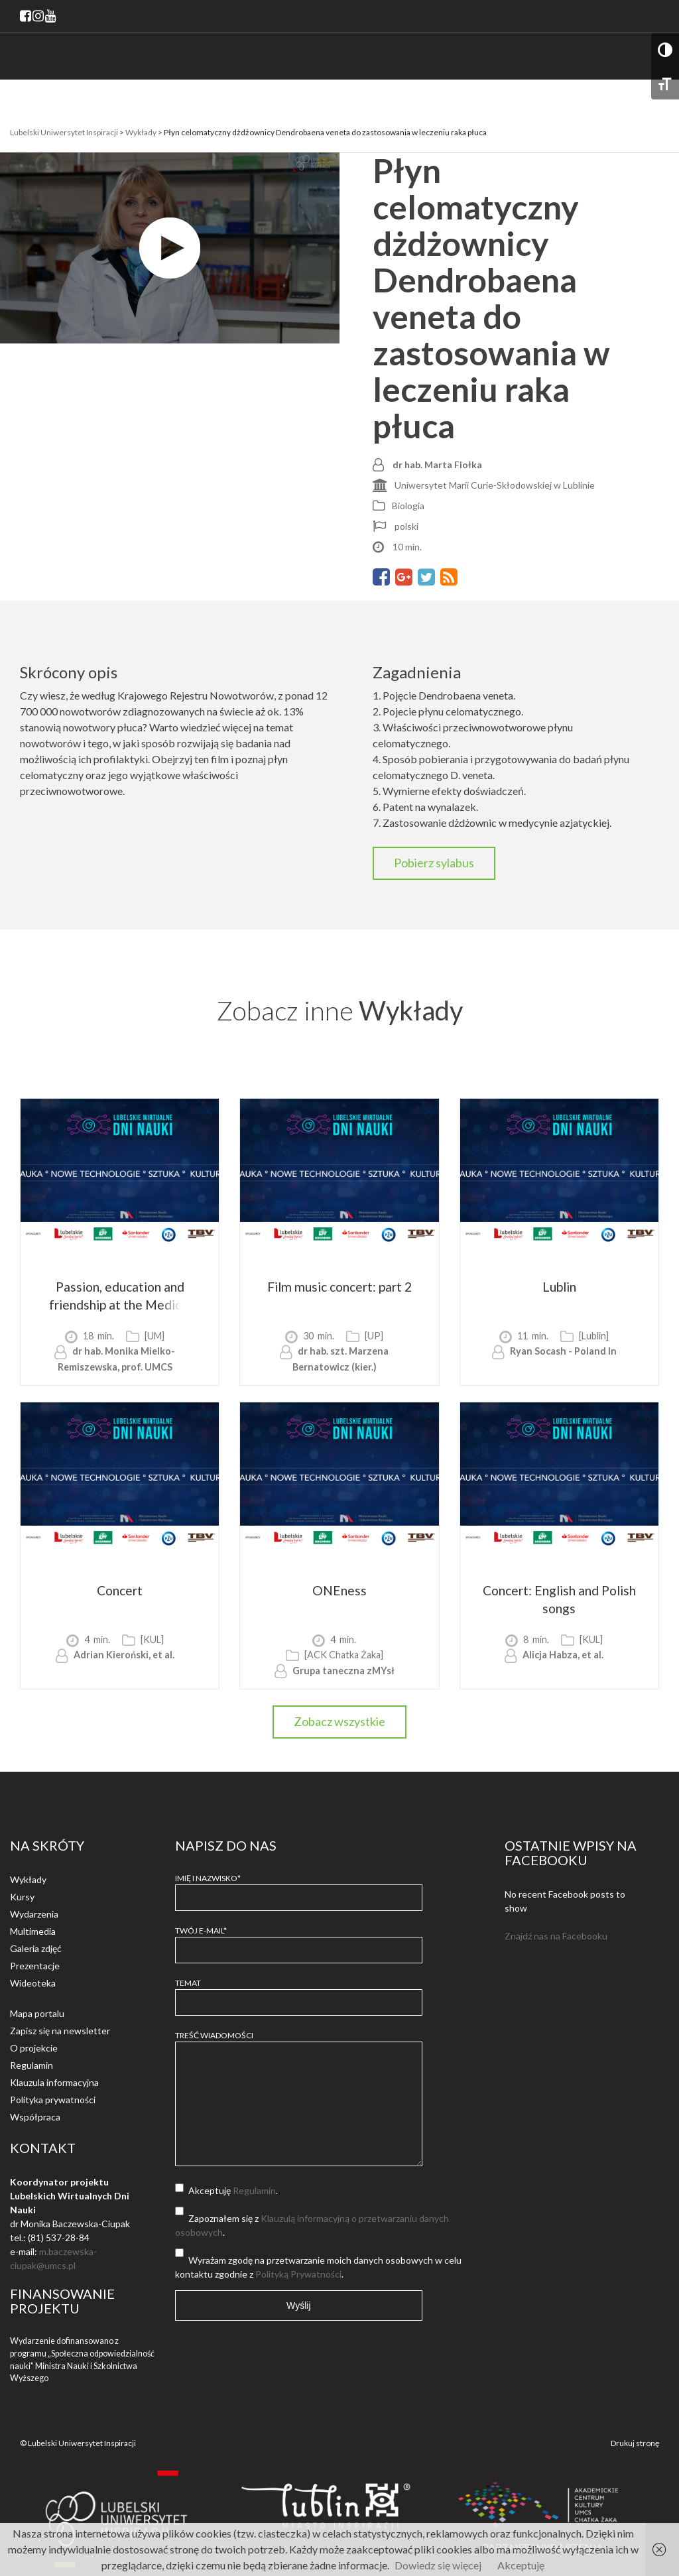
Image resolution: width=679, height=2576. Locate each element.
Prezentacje (35, 1965)
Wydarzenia (34, 1914)
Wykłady (28, 1879)
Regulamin (31, 2065)
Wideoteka (33, 1983)
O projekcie (34, 2048)
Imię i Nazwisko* (299, 1887)
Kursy (22, 1896)
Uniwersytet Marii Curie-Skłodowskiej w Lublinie (495, 485)
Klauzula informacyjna (54, 2082)
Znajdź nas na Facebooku (556, 1935)
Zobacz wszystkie (339, 1721)
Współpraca (35, 2116)
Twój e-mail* (299, 1940)
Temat (299, 1992)
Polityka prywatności (52, 2099)
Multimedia (33, 1931)
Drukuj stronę (635, 2443)
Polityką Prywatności (298, 2274)
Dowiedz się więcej (438, 2565)
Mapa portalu (37, 2013)
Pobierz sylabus (434, 862)
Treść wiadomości (299, 2099)
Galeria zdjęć (36, 1948)
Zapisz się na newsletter (60, 2030)
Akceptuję (520, 2565)
